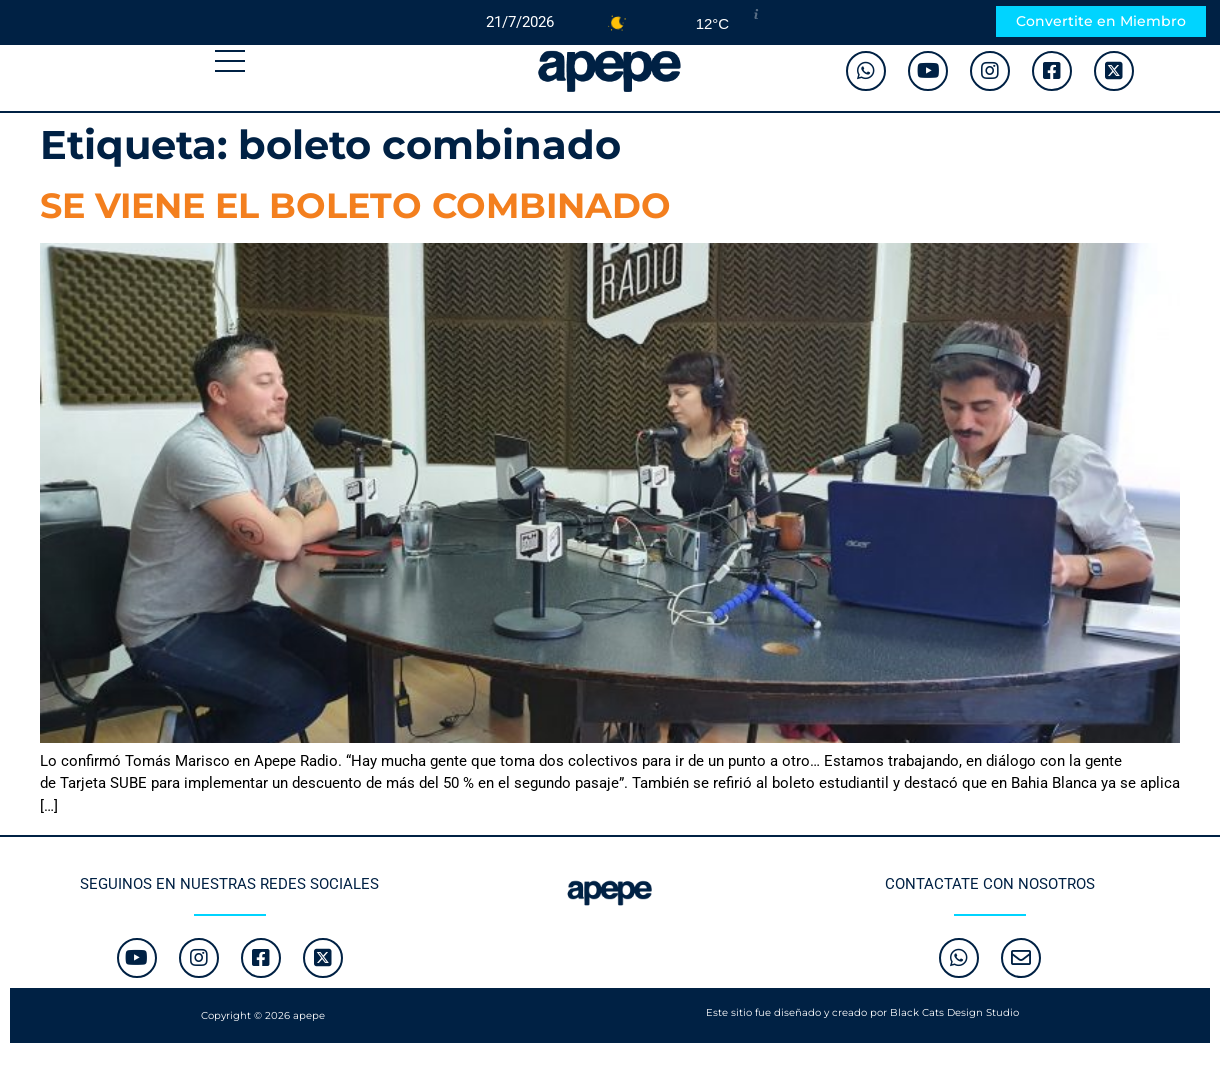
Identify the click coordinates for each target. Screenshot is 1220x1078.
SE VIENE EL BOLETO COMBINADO (355, 205)
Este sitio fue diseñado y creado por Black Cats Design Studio (862, 1012)
